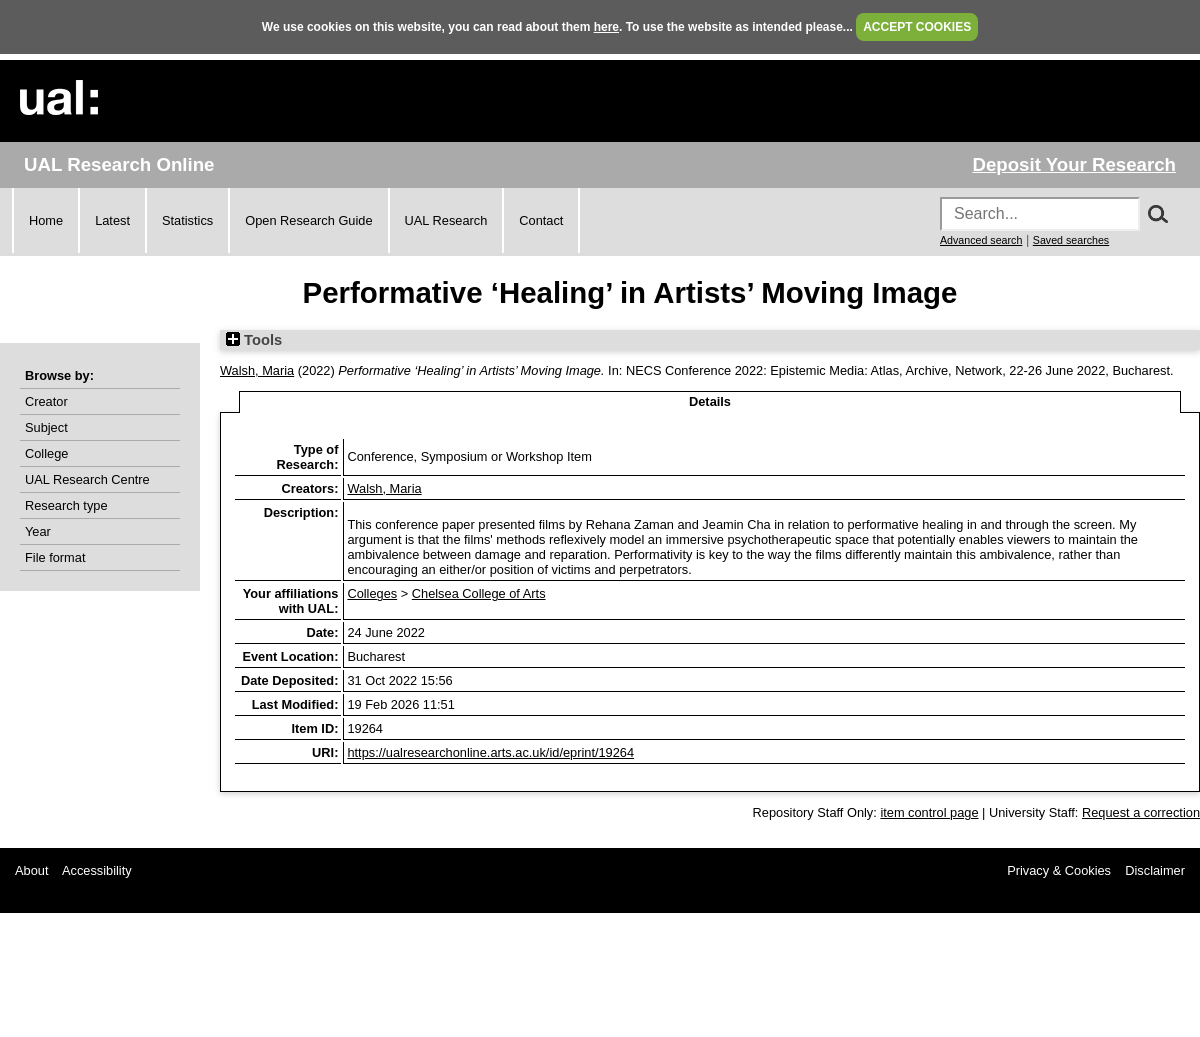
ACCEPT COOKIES (917, 27)
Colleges (372, 593)
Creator (46, 401)
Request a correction (1141, 812)
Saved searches (1071, 240)
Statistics (187, 220)
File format (55, 557)
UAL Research (446, 220)
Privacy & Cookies (1059, 870)
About (31, 870)
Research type (66, 505)
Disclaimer (1155, 870)
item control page (929, 812)
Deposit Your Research (1074, 164)
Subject (46, 427)
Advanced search (981, 240)
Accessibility (97, 870)
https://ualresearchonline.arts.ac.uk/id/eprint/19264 (490, 752)
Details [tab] (710, 401)
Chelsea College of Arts (479, 593)
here (606, 27)
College (46, 453)
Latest (112, 220)
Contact (541, 220)
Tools (254, 340)
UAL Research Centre (87, 479)
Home (46, 220)
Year (38, 531)
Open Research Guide (308, 220)
